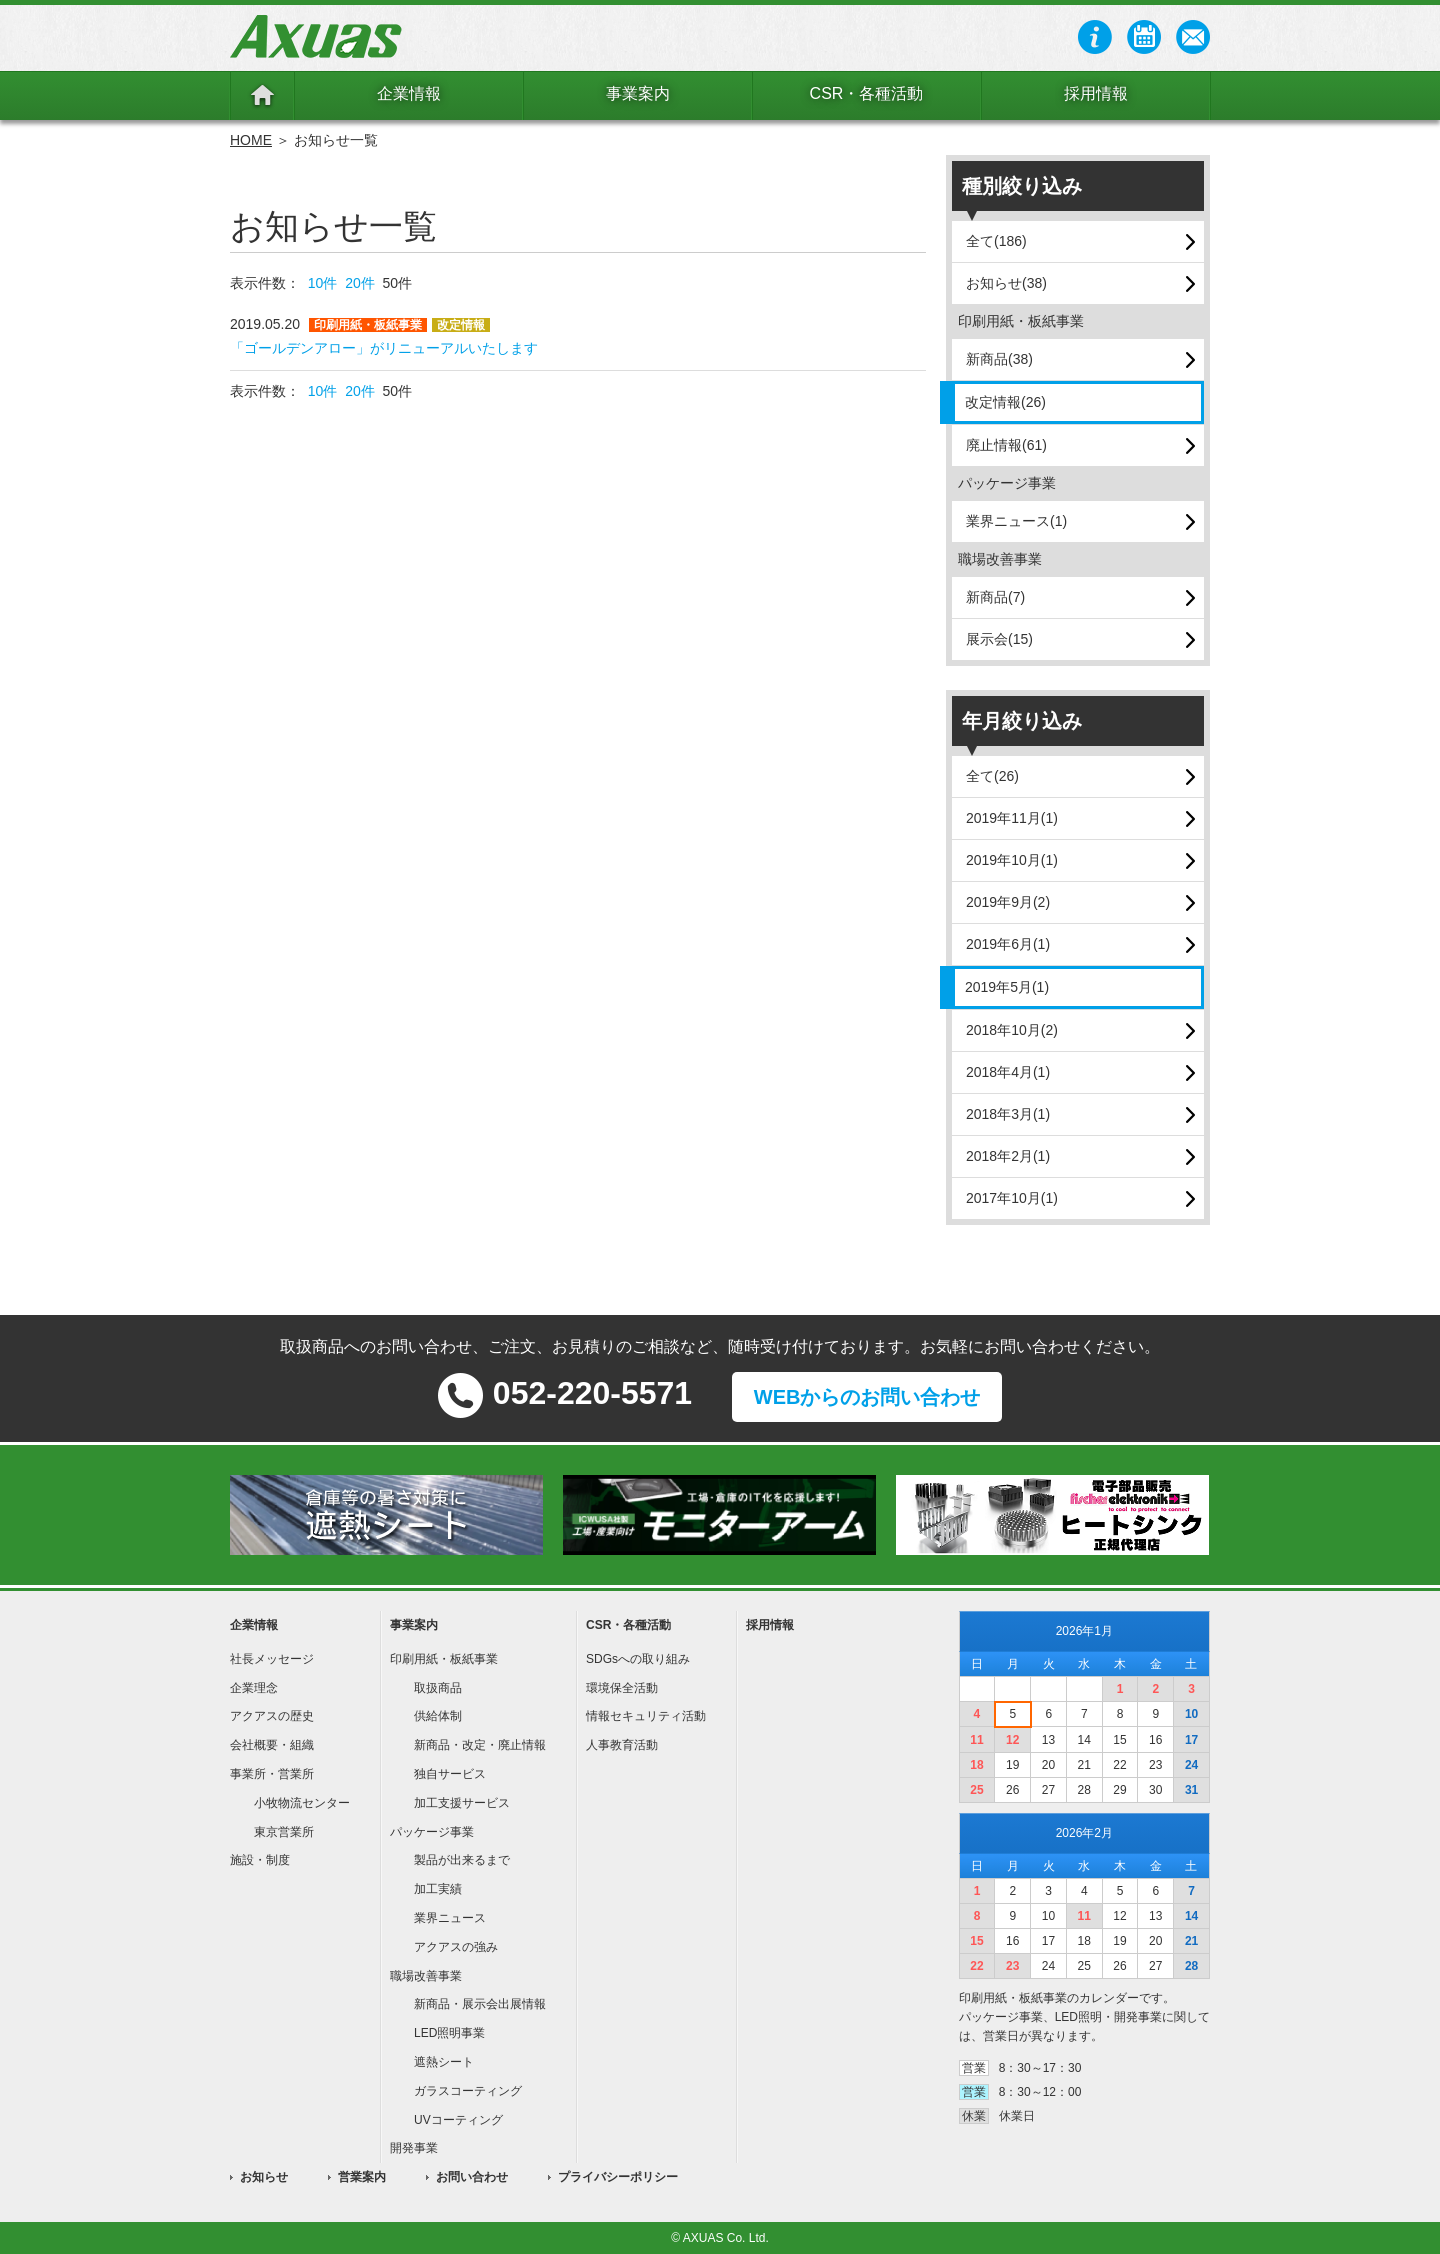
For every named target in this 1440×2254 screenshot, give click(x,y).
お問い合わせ (472, 2177)
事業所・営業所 (272, 1774)
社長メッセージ (272, 1659)
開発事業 (414, 2148)
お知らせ (264, 2177)
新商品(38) (999, 359)
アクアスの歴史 (272, 1716)
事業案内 (638, 93)
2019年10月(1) (1012, 860)
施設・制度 (260, 1860)
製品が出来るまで (462, 1860)
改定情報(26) (1005, 402)
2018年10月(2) (1012, 1030)
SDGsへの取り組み (638, 1659)
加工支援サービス (462, 1803)
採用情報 (1096, 93)
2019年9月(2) (1008, 902)
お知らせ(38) (1006, 283)
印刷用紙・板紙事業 (444, 1659)
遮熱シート (444, 2062)
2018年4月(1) (1008, 1072)
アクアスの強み (456, 1947)
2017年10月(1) (1012, 1198)
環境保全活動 (622, 1688)
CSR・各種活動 (867, 93)
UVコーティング (458, 2120)
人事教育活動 (622, 1745)
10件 (323, 283)
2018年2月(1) (1008, 1156)
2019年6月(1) (1008, 944)
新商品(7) (995, 597)
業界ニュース (450, 1918)
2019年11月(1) (1012, 818)
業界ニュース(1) (1016, 521)
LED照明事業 (449, 2033)
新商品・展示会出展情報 (480, 2004)
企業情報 (409, 93)
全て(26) (992, 776)
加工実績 (438, 1889)
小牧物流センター (302, 1803)
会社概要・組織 (272, 1745)
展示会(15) (999, 639)
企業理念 (254, 1688)
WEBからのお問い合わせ (867, 1397)
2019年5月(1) (1007, 987)
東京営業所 (284, 1832)
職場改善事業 (426, 1976)
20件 (360, 283)
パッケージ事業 (432, 1832)
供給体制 (438, 1716)
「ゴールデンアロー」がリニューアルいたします (384, 348)
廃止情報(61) (1006, 445)
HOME (251, 140)
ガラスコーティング (468, 2091)
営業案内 (362, 2177)
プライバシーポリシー (618, 2177)
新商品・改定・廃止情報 (480, 1745)
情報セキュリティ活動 (646, 1716)
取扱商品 (438, 1688)
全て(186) (996, 241)
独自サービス (450, 1774)
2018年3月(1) (1008, 1114)
